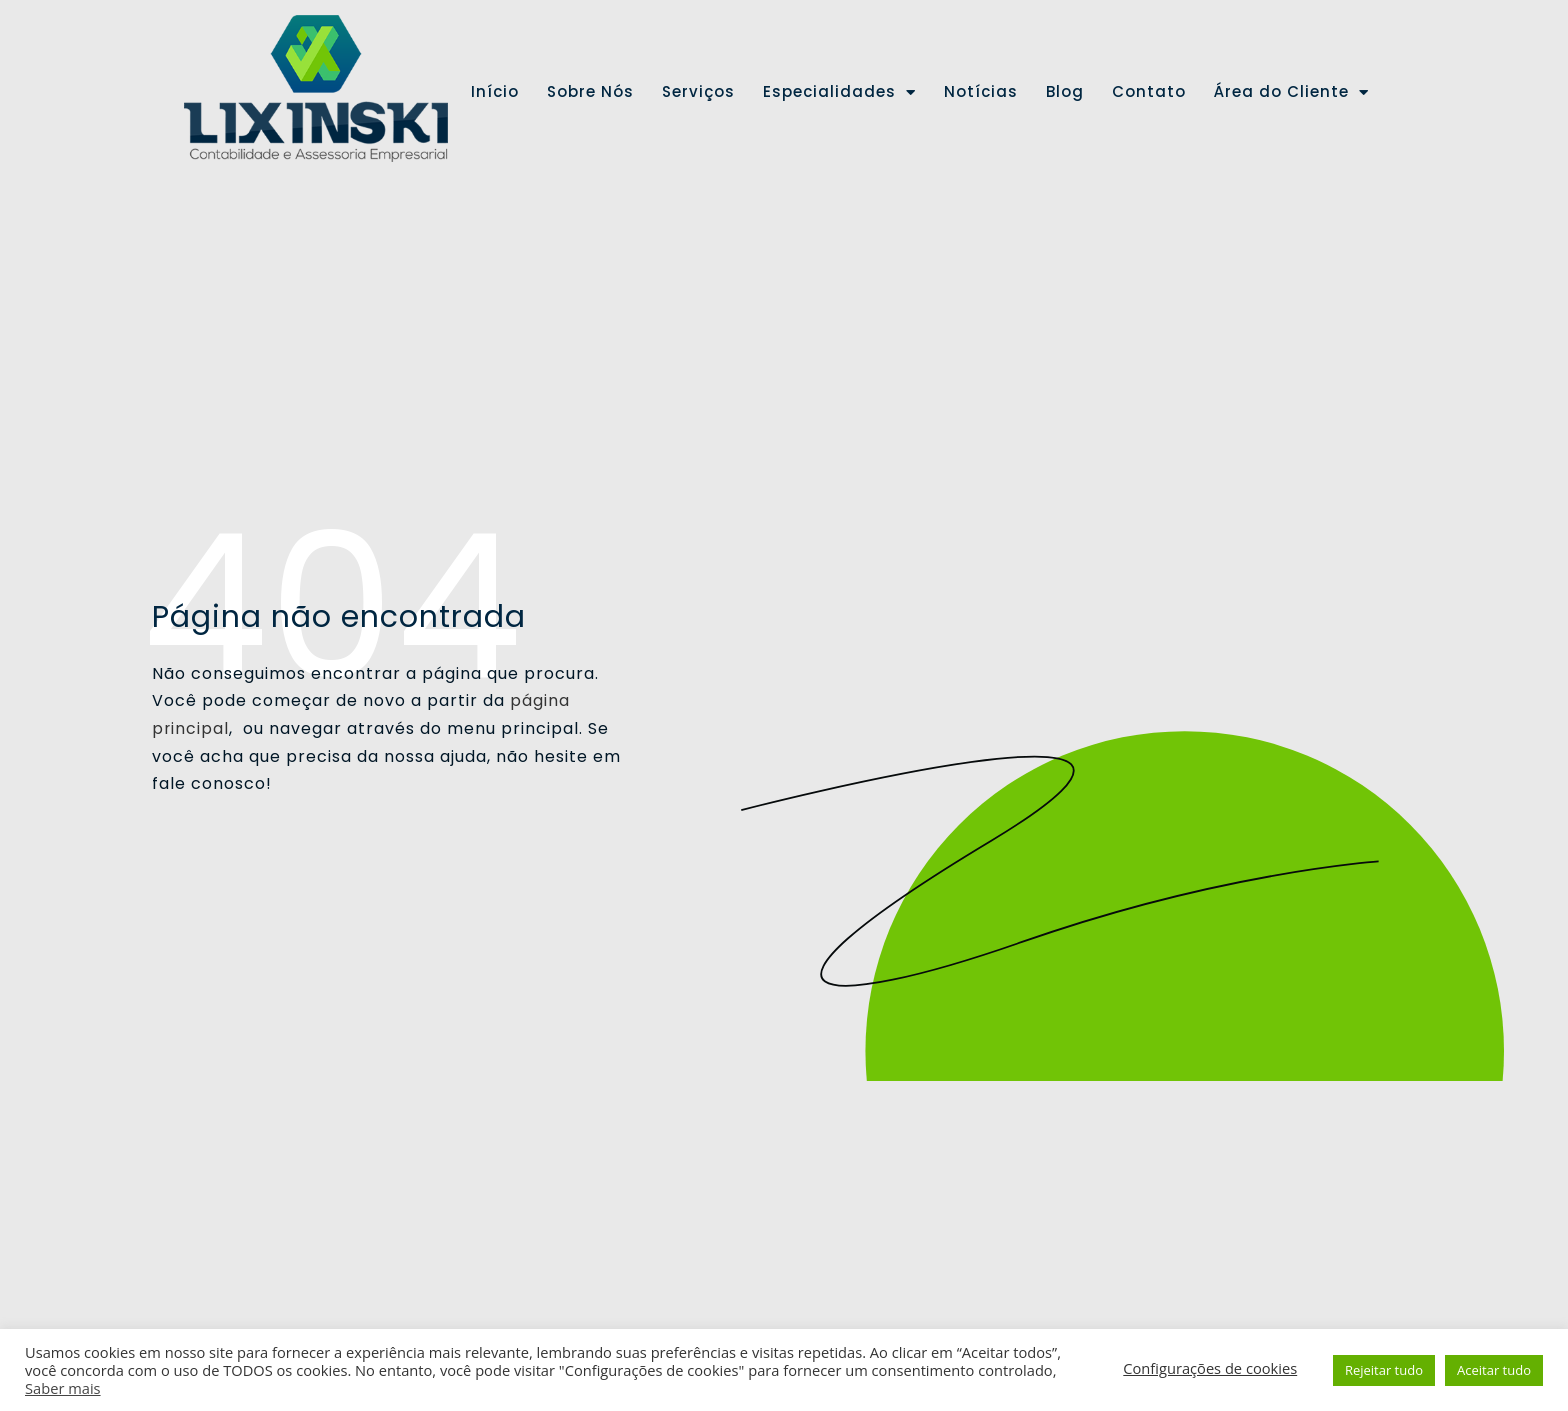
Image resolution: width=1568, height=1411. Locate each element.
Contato (1149, 91)
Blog (1065, 91)
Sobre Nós (590, 91)
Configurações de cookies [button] (1210, 1368)
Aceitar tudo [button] (1494, 1370)
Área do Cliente (1291, 92)
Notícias (981, 91)
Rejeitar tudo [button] (1384, 1370)
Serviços (698, 91)
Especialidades (839, 92)
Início (495, 91)
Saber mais (63, 1388)
